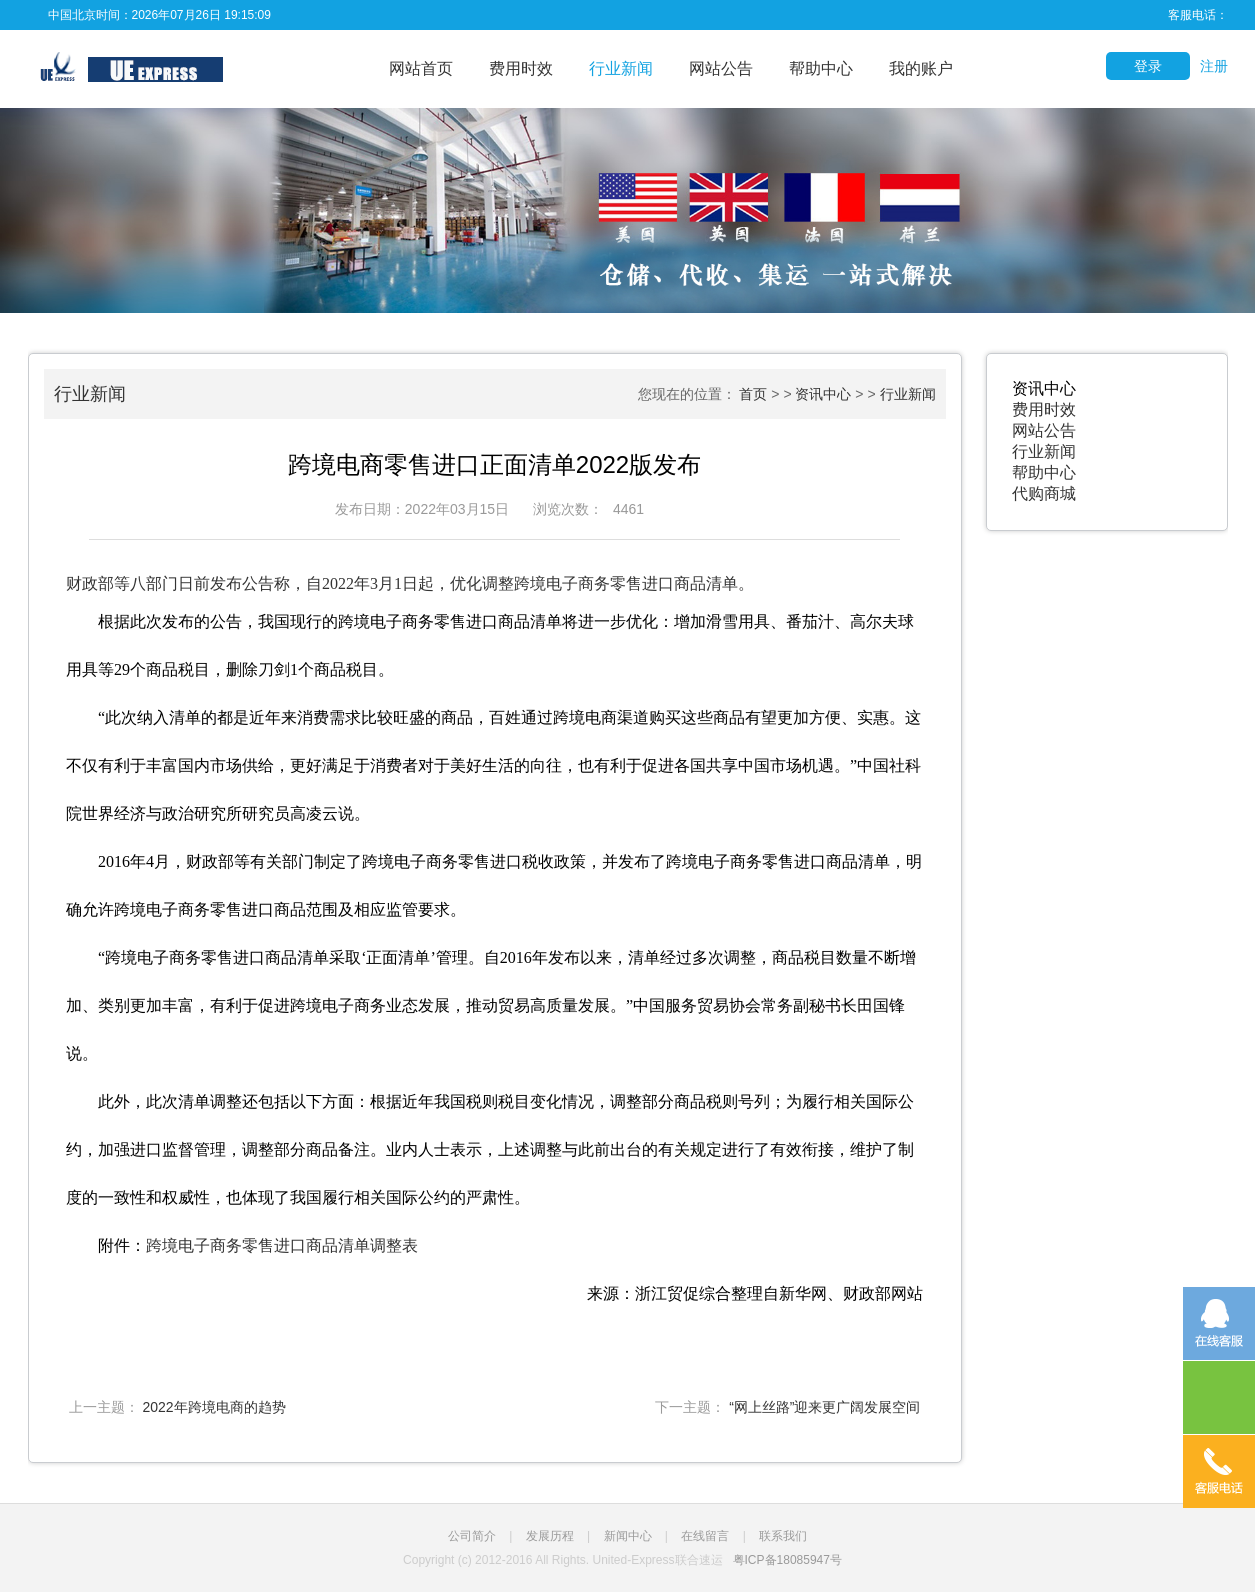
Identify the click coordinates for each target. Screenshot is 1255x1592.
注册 (1214, 66)
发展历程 (550, 1536)
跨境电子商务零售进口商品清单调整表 (282, 1245)
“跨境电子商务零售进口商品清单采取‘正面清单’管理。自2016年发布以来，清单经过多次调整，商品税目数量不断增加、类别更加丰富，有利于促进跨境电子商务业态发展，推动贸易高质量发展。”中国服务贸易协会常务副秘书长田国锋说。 (491, 1005)
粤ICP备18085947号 (787, 1560)
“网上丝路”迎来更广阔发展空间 (824, 1407)
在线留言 (705, 1536)
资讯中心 (823, 394)
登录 (1148, 66)
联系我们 (783, 1536)
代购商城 (1044, 493)
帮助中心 (821, 68)
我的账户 (921, 68)
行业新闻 (621, 68)
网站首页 (421, 68)
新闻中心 (628, 1536)
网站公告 (721, 68)
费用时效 (521, 68)
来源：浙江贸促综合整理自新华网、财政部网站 (755, 1293)
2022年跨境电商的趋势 (213, 1407)
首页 (753, 394)
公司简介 (472, 1536)
